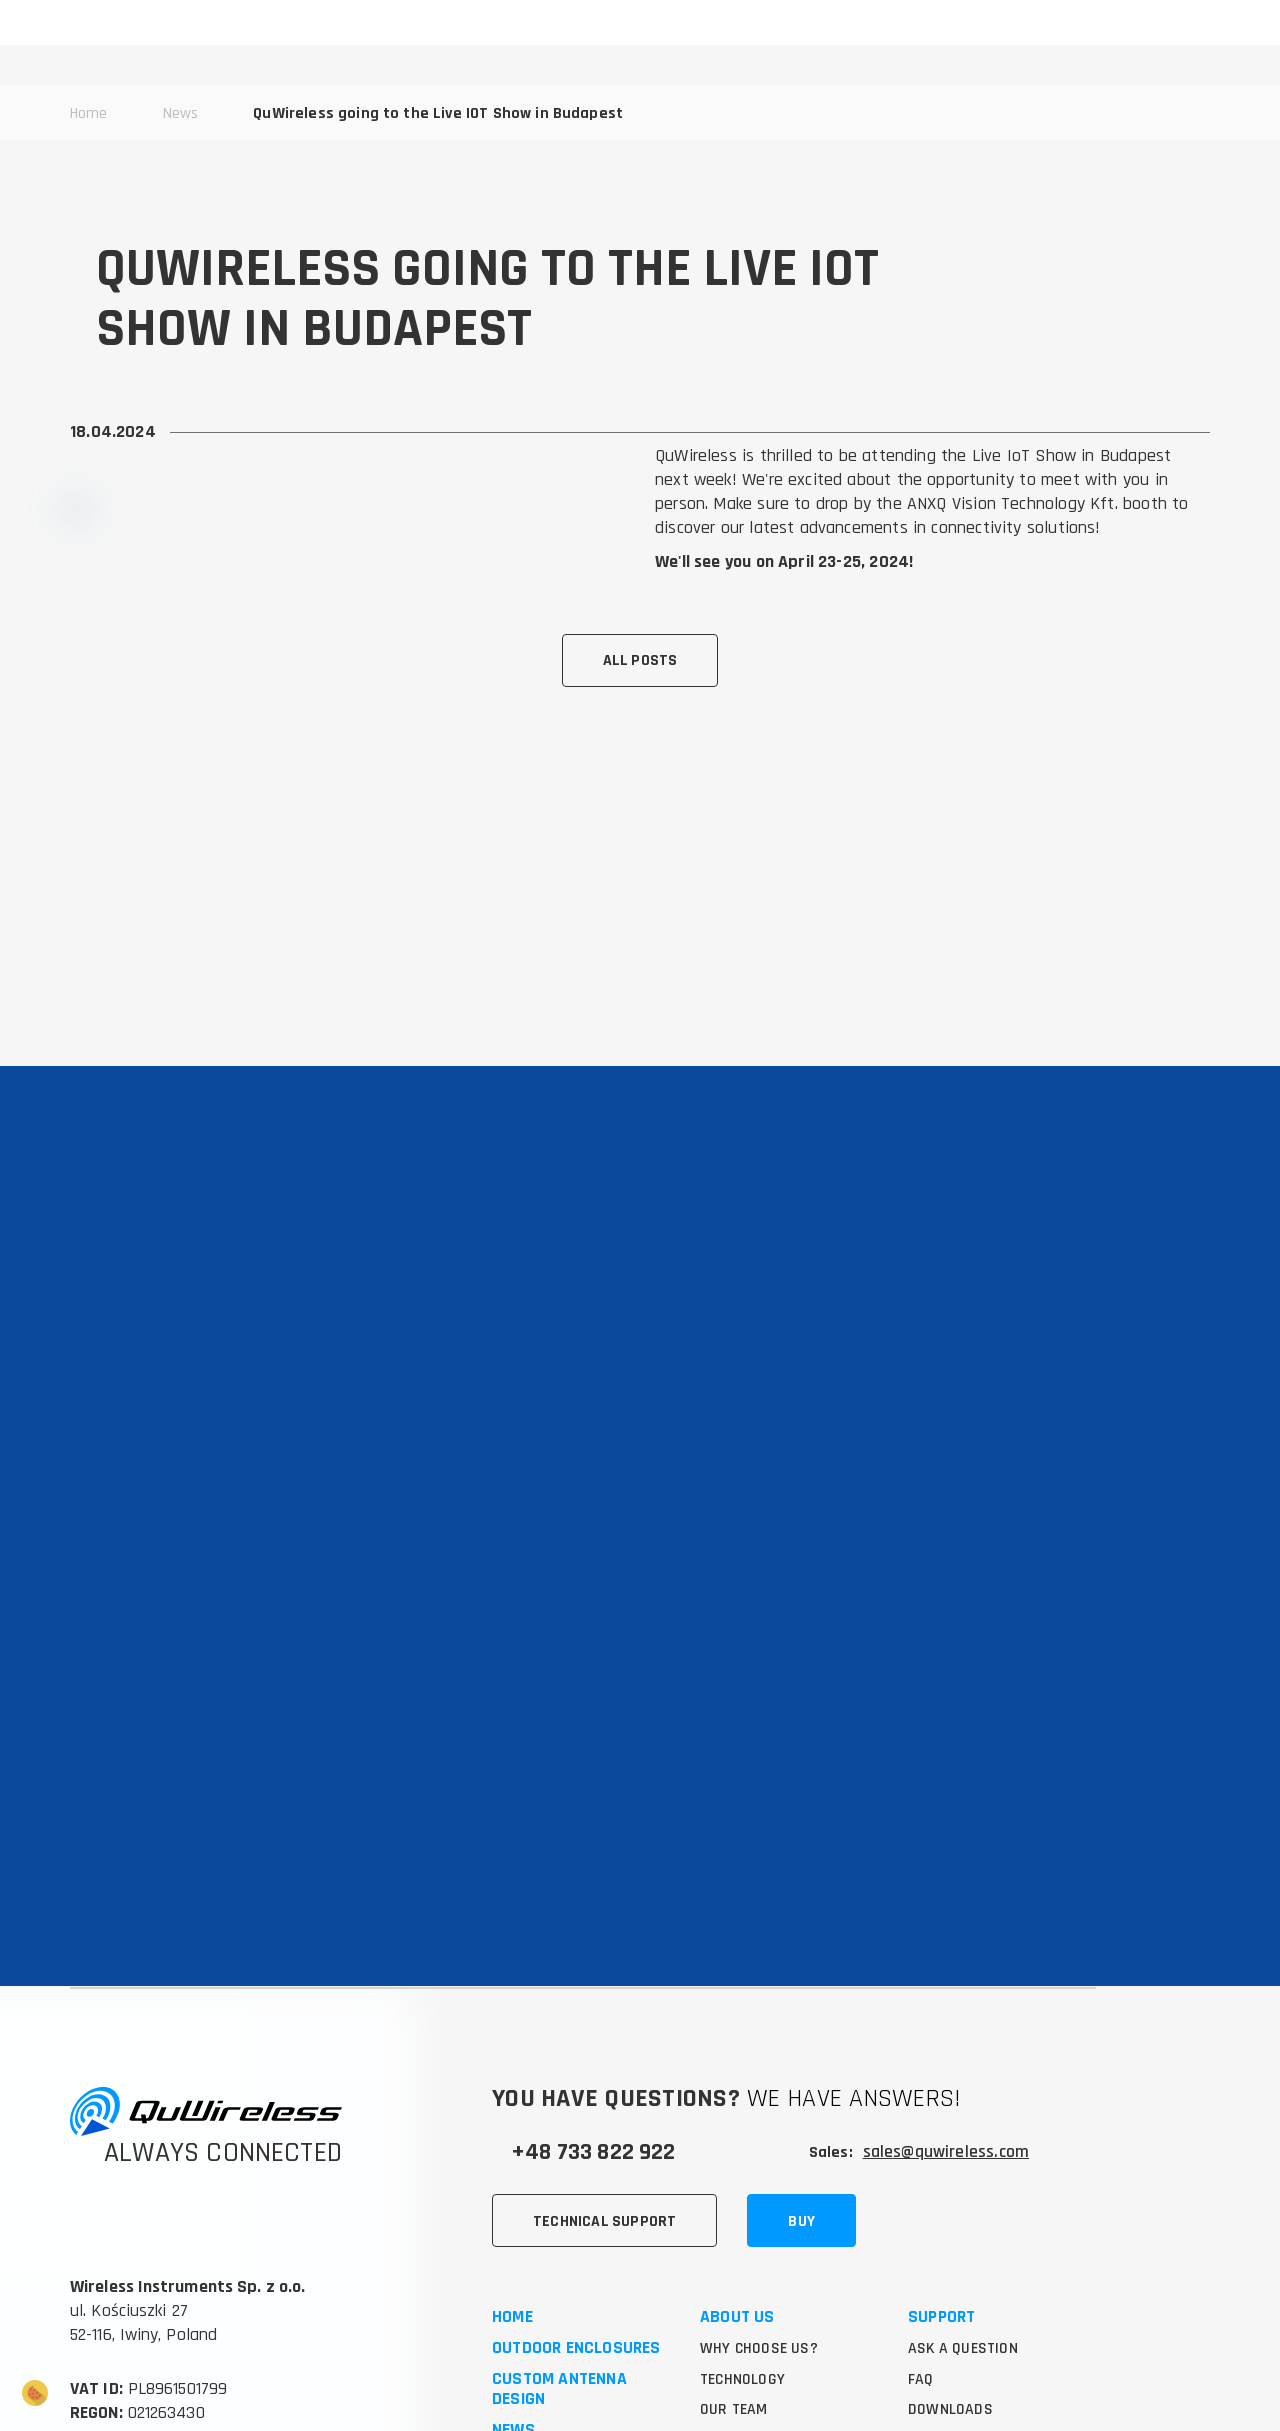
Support (941, 2122)
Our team (735, 2215)
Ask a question (964, 2153)
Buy (802, 2023)
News (513, 2236)
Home (512, 2122)
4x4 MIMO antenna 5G (578, 2360)
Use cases (738, 2246)
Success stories (763, 2277)
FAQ (921, 2184)
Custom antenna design (559, 2195)
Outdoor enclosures (576, 2153)
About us (737, 2122)
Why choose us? (760, 2153)
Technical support (605, 2023)
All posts (640, 660)
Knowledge (741, 2308)
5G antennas (543, 2298)
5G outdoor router (568, 2329)
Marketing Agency (155, 2358)
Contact (526, 2267)
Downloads (950, 2215)
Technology (744, 2184)
